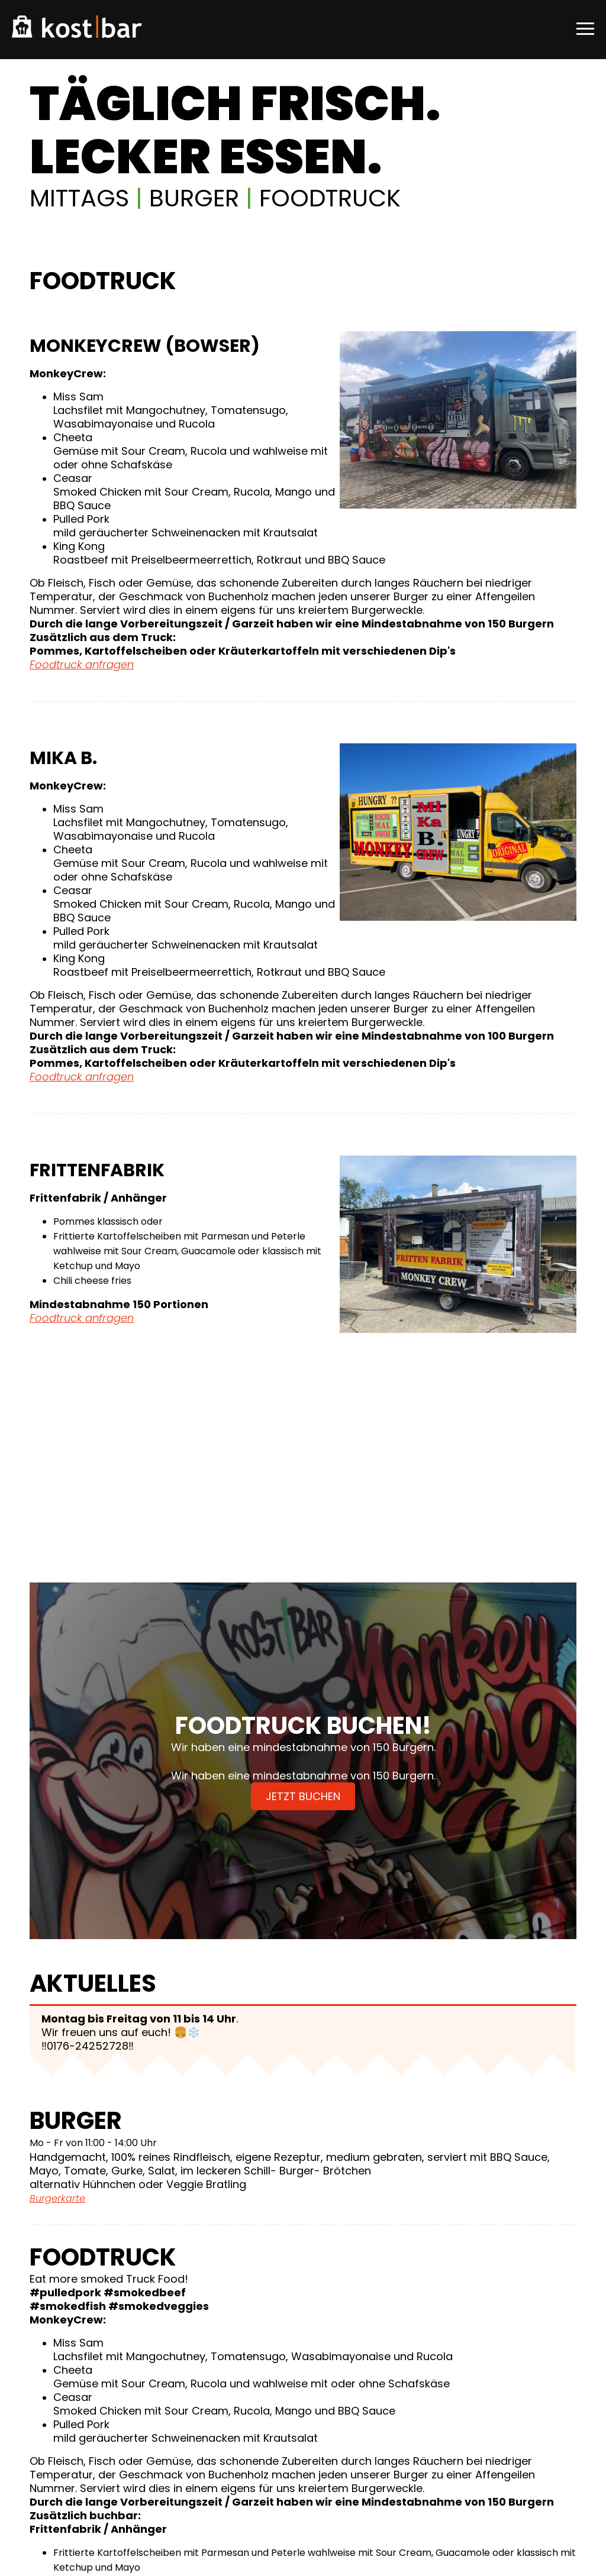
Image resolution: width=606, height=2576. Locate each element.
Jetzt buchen (303, 1796)
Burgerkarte (57, 2198)
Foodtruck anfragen (82, 664)
